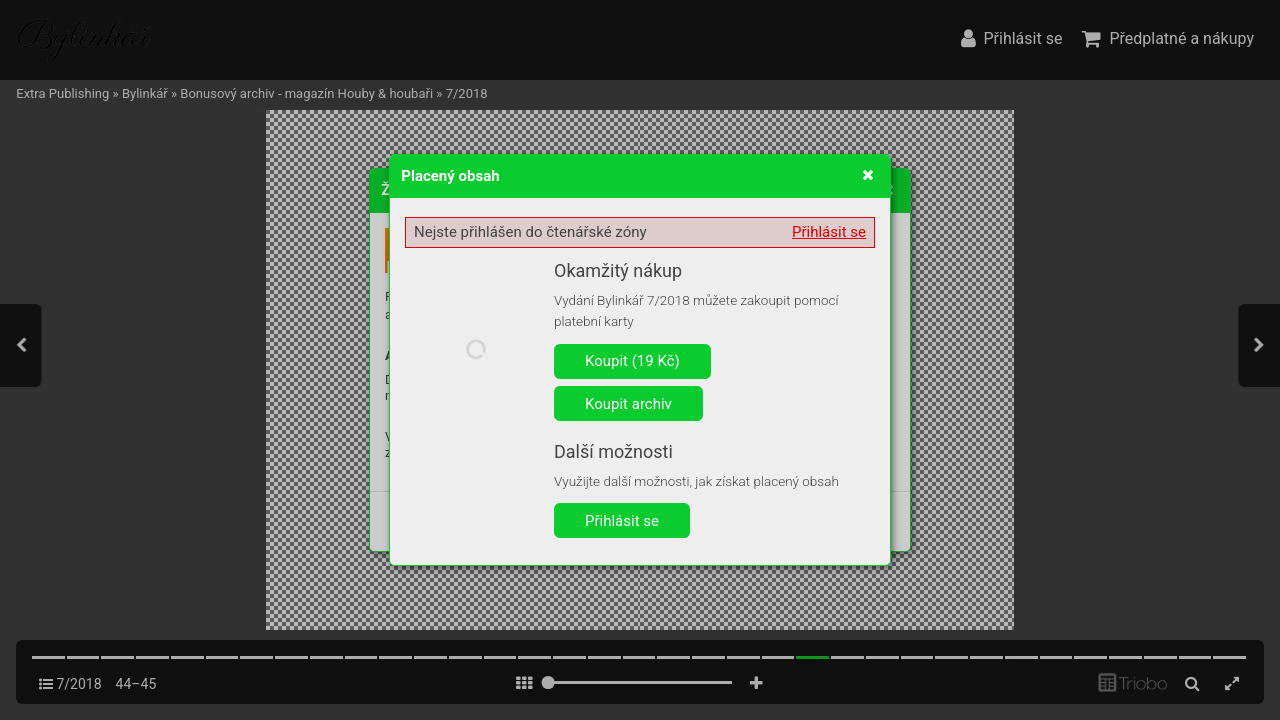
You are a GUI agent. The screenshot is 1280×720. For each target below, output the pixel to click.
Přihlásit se (829, 232)
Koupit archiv (628, 404)
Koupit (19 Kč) (632, 361)
